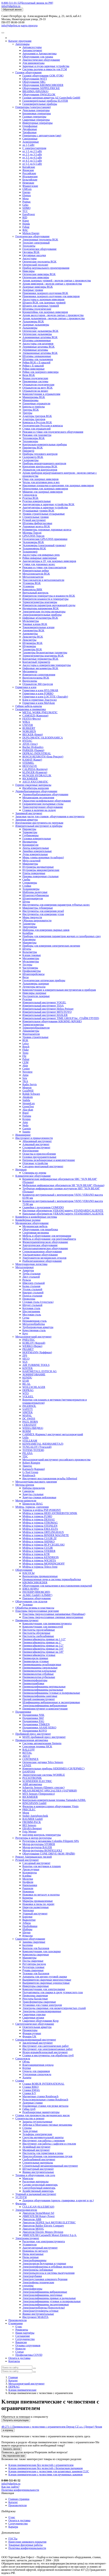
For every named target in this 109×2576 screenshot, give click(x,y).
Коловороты (29, 1872)
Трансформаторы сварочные (39, 2001)
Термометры (29, 832)
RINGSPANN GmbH (34, 1803)
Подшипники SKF (33, 1718)
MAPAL (27, 1415)
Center (26, 1068)
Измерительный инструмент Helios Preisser (48, 1008)
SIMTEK (27, 1412)
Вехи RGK (28, 375)
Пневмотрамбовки (33, 1683)
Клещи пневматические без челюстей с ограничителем (41, 2465)
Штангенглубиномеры (35, 895)
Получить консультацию (16, 2420)
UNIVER (27, 725)
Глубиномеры (30, 835)
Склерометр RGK (32, 457)
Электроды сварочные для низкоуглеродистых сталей (54, 2008)
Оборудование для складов (31, 1601)
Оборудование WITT (34, 78)
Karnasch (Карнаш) (33, 1469)
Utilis (25, 1437)
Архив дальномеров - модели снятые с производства (53, 318)
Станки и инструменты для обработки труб (48, 2055)
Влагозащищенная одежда (37, 2064)
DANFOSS (28, 1771)
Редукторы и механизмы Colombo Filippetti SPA (50, 1841)
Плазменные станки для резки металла (45, 2105)
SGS (24, 1361)
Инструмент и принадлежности (34, 1138)
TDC (25, 1456)
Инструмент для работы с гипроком (43, 2140)
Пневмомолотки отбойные (38, 1673)
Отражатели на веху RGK (37, 387)
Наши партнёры (24, 2332)
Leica (25, 1043)
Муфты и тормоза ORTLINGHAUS (43, 1532)
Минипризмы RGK (33, 397)
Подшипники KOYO (34, 1730)
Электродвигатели (26, 2209)
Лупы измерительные (35, 854)
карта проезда (29, 25)
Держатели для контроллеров (39, 469)
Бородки (27, 1916)
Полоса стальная (32, 1295)
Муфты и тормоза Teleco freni (39, 1566)
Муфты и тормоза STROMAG (40, 1522)
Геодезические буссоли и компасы (42, 425)
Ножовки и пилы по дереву (38, 1904)
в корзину (8, 2430)
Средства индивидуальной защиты (43, 2137)
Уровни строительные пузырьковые (43, 513)
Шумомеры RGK (32, 643)
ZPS (24, 1355)
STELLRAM (29, 1440)
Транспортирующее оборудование (42, 806)
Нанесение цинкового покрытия (27, 2541)
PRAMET (28, 1349)
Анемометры (30, 633)
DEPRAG (28, 1390)
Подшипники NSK (33, 1714)
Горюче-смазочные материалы (33, 784)
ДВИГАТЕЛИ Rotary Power (38, 2216)
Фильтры (20, 2203)
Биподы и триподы (33, 406)
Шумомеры (29, 646)
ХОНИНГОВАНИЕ (33, 1374)
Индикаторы (29, 841)
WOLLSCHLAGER (33, 1387)
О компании (15, 2323)
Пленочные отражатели (36, 403)
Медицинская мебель (35, 1226)
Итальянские (30, 176)
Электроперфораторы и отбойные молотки (47, 2266)
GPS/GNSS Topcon (33, 535)
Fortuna (26, 1115)
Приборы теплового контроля (39, 453)
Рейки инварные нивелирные (39, 557)
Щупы (26, 901)
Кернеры (27, 1897)
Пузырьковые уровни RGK (38, 510)
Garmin (26, 1128)
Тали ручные (30, 2131)
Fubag (25, 226)
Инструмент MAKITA (35, 2317)
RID (24, 217)
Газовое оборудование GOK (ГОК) (42, 75)
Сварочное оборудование (30, 1938)
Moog (25, 1812)
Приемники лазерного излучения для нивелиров (51, 296)
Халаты (26, 2077)
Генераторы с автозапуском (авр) (41, 135)
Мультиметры (30, 620)
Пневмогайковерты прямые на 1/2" (43, 1645)
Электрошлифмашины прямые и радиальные (49, 2298)
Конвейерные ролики (28, 1219)
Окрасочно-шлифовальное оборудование (46, 800)
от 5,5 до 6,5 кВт (32, 163)
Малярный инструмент (36, 2149)
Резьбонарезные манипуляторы (40, 2112)
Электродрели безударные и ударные (44, 2263)
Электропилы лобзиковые (37, 2269)
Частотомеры (30, 967)
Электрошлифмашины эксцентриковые (45, 2304)
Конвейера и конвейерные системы (36, 1216)
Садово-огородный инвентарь (40, 2184)
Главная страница (18, 2499)
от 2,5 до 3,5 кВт (32, 154)
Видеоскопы (29, 680)
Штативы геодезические (36, 308)
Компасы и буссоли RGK (37, 422)
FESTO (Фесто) (31, 718)
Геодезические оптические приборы (43, 980)
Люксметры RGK (32, 636)
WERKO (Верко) (32, 1346)
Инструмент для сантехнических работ (45, 2045)
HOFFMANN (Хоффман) (37, 1352)
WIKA (26, 721)
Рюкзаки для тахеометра (36, 434)
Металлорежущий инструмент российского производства (56, 1459)
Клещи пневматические (22, 2389)
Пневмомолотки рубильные (38, 1677)
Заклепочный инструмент (37, 2042)
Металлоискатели (32, 576)
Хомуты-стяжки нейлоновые (39, 1497)
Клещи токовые (31, 955)
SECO (26, 1358)
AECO (26, 1755)
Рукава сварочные (33, 1970)
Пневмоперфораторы (34, 1680)
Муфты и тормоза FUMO (37, 1516)
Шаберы (27, 1929)
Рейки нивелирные (33, 368)
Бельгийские (29, 179)
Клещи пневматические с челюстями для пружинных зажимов (45, 2474)
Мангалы (27, 2178)
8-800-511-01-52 (10, 2)
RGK (25, 1040)
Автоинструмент (32, 50)
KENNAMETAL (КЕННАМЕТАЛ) (42, 1443)
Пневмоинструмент (26, 1620)
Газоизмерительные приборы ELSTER (45, 100)
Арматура (28, 1270)
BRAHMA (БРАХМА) (35, 91)
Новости (20, 2348)
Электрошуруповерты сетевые (40, 2310)
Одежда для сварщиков (36, 2071)
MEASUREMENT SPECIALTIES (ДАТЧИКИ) (49, 1790)
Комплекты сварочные (35, 1954)
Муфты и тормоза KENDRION (40, 1557)
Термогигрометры (33, 1024)
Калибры (27, 933)
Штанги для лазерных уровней (40, 305)
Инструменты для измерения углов (43, 914)
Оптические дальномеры (37, 334)
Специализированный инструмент (35, 2039)
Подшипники (23, 1711)
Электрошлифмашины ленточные (42, 2294)
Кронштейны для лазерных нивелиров (45, 312)
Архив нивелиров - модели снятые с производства (52, 283)
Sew (24, 1078)
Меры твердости (32, 917)
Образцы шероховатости (37, 920)
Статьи (19, 2351)
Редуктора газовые (33, 1967)
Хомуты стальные (32, 1494)
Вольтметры (29, 951)
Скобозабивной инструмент (38, 2159)
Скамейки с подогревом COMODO (43, 1207)
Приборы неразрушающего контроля (44, 463)
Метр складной (31, 860)
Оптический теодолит (35, 264)
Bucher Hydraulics (32, 747)
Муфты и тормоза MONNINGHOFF (43, 1563)
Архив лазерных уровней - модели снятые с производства (56, 280)
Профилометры (31, 970)
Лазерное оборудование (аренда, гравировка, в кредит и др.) (58, 2200)
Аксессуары (29, 258)
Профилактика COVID (28, 2354)
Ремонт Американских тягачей (33, 1856)
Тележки (27, 1604)
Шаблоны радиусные (35, 892)
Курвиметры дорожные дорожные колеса (46, 529)
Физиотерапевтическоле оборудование (45, 1242)
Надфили (27, 1882)
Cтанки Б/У (29, 2093)
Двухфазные (29, 129)
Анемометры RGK (33, 630)
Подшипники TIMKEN (36, 1724)
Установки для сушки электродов (42, 2004)
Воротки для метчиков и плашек (41, 1866)
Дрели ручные (30, 1869)
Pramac (26, 201)
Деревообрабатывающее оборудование (45, 794)
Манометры (29, 942)
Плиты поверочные (33, 873)
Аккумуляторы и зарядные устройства (45, 507)
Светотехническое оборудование (34, 2023)
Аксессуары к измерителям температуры (46, 665)
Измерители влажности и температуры (45, 598)
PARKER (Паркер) (33, 750)
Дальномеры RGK (33, 321)
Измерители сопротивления (38, 674)
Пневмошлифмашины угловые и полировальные (51, 1692)
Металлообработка (33, 1324)
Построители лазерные (36, 996)
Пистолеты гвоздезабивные (38, 1629)
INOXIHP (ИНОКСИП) (36, 1591)
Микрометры (30, 863)
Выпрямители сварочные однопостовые (46, 1982)
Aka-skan (27, 1109)
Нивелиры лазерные (34, 992)
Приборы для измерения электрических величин (51, 945)
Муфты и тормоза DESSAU (38, 1519)
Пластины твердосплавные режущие (37, 1610)
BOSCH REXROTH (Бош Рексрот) (42, 756)
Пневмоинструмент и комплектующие (45, 1708)
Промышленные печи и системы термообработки (51, 1579)
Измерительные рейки (35, 570)
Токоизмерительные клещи (38, 627)
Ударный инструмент (35, 1913)
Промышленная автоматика (31, 1740)
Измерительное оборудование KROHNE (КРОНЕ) (52, 1021)
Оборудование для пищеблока (40, 1229)
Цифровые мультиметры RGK (40, 617)
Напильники (29, 1885)
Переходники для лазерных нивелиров (45, 488)
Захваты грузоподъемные (37, 2121)
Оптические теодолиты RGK (39, 261)
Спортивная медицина (35, 1232)
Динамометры (30, 1030)
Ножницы (28, 1891)
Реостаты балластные (35, 1998)
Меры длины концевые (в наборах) (43, 857)
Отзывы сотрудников (27, 2345)
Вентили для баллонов (35, 1948)
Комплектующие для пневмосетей (42, 1626)
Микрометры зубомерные (37, 907)
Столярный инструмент (36, 1147)
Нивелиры (28, 271)
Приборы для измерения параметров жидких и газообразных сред (61, 936)
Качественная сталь (34, 1330)
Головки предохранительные (39, 1156)
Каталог (13, 2380)
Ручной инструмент (34, 520)
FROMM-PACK (31, 1822)
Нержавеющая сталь (34, 1320)
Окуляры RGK (30, 252)
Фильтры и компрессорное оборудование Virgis (50, 1806)
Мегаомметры (30, 958)
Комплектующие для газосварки (41, 1951)
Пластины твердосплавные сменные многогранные (52, 1617)
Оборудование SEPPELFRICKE (41, 88)
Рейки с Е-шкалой (33, 365)
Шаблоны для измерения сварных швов (45, 929)
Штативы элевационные (36, 356)
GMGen (26, 189)
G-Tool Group (30, 1472)
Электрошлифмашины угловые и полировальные (51, 2301)
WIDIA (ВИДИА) (32, 1428)
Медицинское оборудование (32, 1223)
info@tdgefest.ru (10, 6)
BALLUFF (28, 1749)
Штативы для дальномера (37, 359)
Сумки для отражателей (36, 428)
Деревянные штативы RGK (38, 346)
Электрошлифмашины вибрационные (44, 1705)
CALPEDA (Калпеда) (35, 769)
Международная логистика (31, 1264)
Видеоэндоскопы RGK (35, 677)
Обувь (26, 2061)
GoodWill (27, 1090)
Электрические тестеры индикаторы (44, 611)
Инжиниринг (23, 1134)
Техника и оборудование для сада (35, 2175)
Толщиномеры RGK (34, 548)
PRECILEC (29, 1809)
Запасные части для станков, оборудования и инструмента (49, 816)
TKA (25, 1081)
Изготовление (30, 1150)
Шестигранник (31, 1311)
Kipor (25, 220)
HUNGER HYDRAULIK (36, 775)
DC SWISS (28, 1418)
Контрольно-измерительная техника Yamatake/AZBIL (54, 1800)
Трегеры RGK (30, 409)
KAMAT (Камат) (32, 759)
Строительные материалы (37, 2162)
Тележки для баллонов (35, 1973)
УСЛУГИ (21, 2197)
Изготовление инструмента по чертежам (39, 822)
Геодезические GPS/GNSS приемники (44, 539)
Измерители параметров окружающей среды (48, 605)
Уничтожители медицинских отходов (44, 1257)
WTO (25, 1393)
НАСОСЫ (28, 1573)
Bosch (25, 1046)
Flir (24, 1056)
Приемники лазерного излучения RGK (45, 293)
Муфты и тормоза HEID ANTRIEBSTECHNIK (49, 1513)
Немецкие (28, 182)
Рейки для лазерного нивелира (40, 371)
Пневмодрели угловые (35, 1661)
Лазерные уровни (32, 289)
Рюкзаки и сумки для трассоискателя (44, 567)
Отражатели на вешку (35, 390)
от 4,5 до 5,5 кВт (32, 160)
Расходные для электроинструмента (43, 2241)
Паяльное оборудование (36, 1598)
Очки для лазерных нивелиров (40, 479)
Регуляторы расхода (34, 1963)
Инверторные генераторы (37, 122)
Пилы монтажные (32, 2254)
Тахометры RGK (32, 649)
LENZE (26, 1765)
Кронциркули (30, 844)
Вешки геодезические (35, 378)
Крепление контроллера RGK (39, 466)
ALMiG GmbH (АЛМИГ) (37, 1595)
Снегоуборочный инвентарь (38, 2187)
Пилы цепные (30, 2257)
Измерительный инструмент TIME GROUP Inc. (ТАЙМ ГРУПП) (60, 1018)
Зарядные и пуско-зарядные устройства (45, 66)
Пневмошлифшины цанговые (39, 1696)
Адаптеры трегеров (33, 419)
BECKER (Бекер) (32, 734)
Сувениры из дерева (34, 1172)
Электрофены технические (38, 2282)
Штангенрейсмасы (33, 974)
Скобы (26, 879)
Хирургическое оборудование (40, 1245)
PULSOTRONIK (32, 1777)
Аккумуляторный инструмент (40, 2247)
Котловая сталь (31, 1308)
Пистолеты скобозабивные (38, 1636)
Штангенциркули (32, 898)
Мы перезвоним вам (14, 2455)
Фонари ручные (31, 2033)
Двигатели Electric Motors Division (42, 2231)
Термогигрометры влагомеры (39, 602)
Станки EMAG (31, 2090)
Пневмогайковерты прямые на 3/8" (43, 1651)
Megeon (26, 1087)
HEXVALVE (29, 765)
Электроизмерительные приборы (41, 614)
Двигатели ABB (31, 2219)
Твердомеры (29, 926)
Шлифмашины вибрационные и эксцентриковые (51, 1702)
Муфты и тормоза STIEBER (38, 1550)
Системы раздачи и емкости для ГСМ (44, 69)
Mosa (25, 198)
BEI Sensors (29, 1825)
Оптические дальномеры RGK (40, 330)
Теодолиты (28, 245)
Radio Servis (29, 1084)
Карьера (13, 2526)
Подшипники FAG (33, 1721)
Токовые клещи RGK (34, 624)
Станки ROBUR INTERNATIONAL (43, 2083)
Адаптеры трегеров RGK (37, 416)
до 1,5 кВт (28, 144)
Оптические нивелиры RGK (39, 274)
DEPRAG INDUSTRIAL (36, 753)
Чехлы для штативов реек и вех (41, 482)
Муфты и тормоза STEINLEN (39, 1525)
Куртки (26, 2068)
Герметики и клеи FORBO (37, 693)
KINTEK (27, 1368)
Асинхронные (30, 141)
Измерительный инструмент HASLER (45, 1015)
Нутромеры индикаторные (38, 866)
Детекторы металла (33, 986)
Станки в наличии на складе (39, 810)
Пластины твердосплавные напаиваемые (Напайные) (53, 1614)
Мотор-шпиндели (25, 1500)
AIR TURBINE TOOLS (36, 1364)
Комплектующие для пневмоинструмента (47, 1623)
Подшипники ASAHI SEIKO (39, 1727)
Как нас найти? (10, 2486)
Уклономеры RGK (33, 542)
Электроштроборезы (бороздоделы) (43, 2307)
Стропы (27, 2127)
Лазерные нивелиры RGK (37, 286)
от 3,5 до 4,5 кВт (32, 157)
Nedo (25, 1125)
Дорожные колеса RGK (36, 526)
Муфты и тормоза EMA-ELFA (40, 1528)
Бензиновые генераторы (36, 113)
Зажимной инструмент (28, 813)
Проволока (28, 1298)
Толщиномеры (30, 888)
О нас (18, 2326)
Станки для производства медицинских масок (42, 2115)
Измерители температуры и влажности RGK (48, 595)
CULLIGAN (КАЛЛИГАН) (38, 2206)
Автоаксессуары (32, 47)
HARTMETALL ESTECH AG (39, 1371)
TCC (25, 211)
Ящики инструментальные (38, 2172)
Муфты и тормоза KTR (36, 1554)
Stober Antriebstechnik (35, 1815)
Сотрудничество (25, 2339)
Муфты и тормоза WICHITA (39, 1560)
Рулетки (27, 999)
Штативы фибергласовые (37, 523)
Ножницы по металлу (35, 2250)
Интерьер (21, 1169)
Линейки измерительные (37, 851)
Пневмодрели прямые (35, 1658)
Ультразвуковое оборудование (40, 1254)
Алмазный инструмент (35, 1144)
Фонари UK (29, 2036)
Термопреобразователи (36, 1027)
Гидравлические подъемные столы (42, 803)
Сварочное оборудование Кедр (40, 2020)
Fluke (25, 1049)
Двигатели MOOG (33, 2228)
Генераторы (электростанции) (33, 107)
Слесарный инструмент (36, 1863)
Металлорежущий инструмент (33, 1336)
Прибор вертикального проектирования (45, 267)
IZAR (25, 1380)
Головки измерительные (36, 838)
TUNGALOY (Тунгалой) (37, 1446)
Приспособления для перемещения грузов (47, 2156)
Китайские (28, 167)
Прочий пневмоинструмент (38, 1699)
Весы (25, 977)
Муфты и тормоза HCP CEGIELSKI (43, 1544)
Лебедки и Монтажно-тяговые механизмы (47, 2124)
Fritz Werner (29, 1831)
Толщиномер (30, 551)
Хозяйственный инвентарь (38, 2190)
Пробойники (29, 1926)
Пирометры (29, 829)
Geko (25, 204)
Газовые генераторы (34, 116)
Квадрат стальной (32, 1292)
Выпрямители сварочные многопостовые (46, 1979)
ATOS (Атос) (30, 743)
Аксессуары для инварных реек (41, 554)
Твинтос (27, 1465)
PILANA (27, 1453)
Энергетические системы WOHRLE (43, 1774)
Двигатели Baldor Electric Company (43, 2225)
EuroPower (28, 214)
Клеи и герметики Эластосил (39, 699)
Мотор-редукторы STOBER (38, 1844)
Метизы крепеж (24, 1484)
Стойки (26, 885)
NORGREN (29, 731)
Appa (25, 1074)
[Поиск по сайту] (16, 2367)
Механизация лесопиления (38, 797)
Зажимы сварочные (33, 1941)
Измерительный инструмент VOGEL (44, 1002)
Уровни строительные (35, 1037)
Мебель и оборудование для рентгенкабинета (49, 1238)
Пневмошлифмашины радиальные (42, 1689)
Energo (26, 192)
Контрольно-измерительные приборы (44, 444)
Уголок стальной (32, 1289)
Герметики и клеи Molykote (38, 702)
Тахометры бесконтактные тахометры (44, 652)
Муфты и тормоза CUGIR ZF (39, 1538)
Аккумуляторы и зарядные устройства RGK (48, 504)
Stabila (26, 1100)
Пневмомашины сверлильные (39, 1667)
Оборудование (23, 1569)
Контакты (14, 2361)
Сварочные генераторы (36, 119)
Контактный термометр (36, 661)
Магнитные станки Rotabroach (40, 2096)
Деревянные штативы (35, 349)
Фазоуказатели (31, 1033)
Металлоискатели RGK (36, 573)
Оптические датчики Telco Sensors (42, 1762)
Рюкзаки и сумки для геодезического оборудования (52, 431)
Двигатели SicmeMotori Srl (38, 2213)
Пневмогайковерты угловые (38, 1655)
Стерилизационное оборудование (42, 1251)
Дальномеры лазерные (35, 983)
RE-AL (26, 1383)
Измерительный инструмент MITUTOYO (47, 1011)
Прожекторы (29, 2030)
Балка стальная (31, 1286)
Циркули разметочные (35, 1907)
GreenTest (28, 1106)
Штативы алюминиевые (36, 340)
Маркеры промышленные (37, 1900)
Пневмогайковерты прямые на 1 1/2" (44, 1639)
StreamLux (28, 1103)
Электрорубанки (32, 2276)
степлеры (28, 2285)
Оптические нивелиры (35, 277)
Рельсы (26, 1279)
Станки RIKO (30, 2086)
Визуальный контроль (35, 592)
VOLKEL (28, 1396)
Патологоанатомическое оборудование (45, 1248)
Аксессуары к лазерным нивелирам (43, 299)
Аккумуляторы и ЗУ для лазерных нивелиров (49, 561)
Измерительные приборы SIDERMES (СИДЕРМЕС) (53, 1768)
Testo (25, 1052)
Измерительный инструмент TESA (43, 1005)
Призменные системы (35, 381)
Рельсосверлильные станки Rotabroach (45, 2099)
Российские (29, 173)
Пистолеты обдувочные (36, 1632)
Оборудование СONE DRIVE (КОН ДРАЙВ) (48, 1853)
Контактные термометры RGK (40, 658)
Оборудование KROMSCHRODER (42, 85)
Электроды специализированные (41, 2011)
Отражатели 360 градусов (37, 684)
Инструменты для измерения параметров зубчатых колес (56, 904)
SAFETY (27, 1409)
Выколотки (28, 1919)
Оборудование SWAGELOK (38, 94)
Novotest (27, 1071)
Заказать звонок (11, 2449)
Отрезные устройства (35, 1163)
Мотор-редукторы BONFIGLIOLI (42, 1850)
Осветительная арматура (37, 2027)
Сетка (25, 1317)
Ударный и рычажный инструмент (35, 2194)
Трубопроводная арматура (37, 1327)
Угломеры (28, 586)
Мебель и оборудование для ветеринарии (46, 1235)
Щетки (26, 1932)
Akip (25, 1065)
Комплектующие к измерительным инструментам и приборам (59, 989)
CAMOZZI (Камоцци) (35, 715)
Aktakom (27, 1097)
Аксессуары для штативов (37, 343)
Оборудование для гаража (37, 56)
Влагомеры (29, 939)
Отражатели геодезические (38, 384)
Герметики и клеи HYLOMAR (40, 690)
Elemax (26, 195)
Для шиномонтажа (33, 62)
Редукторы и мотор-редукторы (33, 1837)
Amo (25, 1122)
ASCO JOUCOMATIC (35, 781)
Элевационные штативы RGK (40, 353)
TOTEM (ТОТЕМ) (33, 1450)
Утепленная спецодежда (36, 2074)
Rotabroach (28, 1475)
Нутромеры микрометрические (40, 870)
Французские (30, 185)
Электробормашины (34, 2260)
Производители (17, 2320)
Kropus (26, 1119)
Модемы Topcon (31, 532)
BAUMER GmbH (32, 1818)
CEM (25, 1062)
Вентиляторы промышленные (40, 1576)
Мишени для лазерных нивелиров (42, 491)
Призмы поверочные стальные (40, 876)
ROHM (26, 1431)
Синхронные (30, 138)
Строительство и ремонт (29, 2118)
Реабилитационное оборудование (42, 1260)
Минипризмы (30, 400)
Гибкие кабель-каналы (28, 706)
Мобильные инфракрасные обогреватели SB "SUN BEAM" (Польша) (63, 1185)
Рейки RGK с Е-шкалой (36, 362)
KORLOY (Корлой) (33, 1342)
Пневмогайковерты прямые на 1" (41, 1642)
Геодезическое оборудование (32, 236)
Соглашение (22, 2335)
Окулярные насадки (34, 255)
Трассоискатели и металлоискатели (43, 579)
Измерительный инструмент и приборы (38, 825)
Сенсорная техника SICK (37, 1746)
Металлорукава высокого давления (36, 1481)
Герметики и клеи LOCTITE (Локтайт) (45, 696)
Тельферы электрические (37, 2134)
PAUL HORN (30, 1421)
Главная (13, 2377)
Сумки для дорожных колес (38, 564)
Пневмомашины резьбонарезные (41, 1664)
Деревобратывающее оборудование (36, 791)
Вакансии (21, 2342)
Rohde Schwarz (31, 1093)
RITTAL (27, 1752)
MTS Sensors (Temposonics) (38, 1793)
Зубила (26, 1922)
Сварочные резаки (33, 2017)
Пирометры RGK (32, 447)
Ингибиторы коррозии (35, 788)
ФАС (25, 230)
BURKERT (28, 728)
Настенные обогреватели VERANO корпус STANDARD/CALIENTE (62, 1210)
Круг (25, 1333)
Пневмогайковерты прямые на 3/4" (43, 1648)
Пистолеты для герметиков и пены (42, 2153)
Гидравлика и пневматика (30, 709)
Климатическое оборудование (33, 1175)
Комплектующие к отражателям (41, 393)
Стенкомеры (29, 882)
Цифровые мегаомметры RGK (40, 668)
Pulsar (25, 1059)
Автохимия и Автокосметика (39, 53)
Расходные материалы (35, 2181)
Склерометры (30, 460)
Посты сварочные (32, 1960)
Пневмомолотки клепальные (39, 1670)
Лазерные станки (32, 2102)
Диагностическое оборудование (41, 59)
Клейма (26, 1875)
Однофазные (29, 126)
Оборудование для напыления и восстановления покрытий (57, 1585)
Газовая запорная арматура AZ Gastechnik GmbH (51, 97)
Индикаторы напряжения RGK (40, 608)
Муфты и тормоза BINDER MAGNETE (45, 1535)
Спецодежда (29, 494)
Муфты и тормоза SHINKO (38, 1541)
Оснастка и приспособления (39, 1153)
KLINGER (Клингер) (34, 772)
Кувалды (27, 1935)
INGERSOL (29, 1405)
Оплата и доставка (19, 2358)
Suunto (26, 1131)
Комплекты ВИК (32, 589)
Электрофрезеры (32, 2288)
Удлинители (29, 2244)
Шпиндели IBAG (32, 1503)
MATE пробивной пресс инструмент (44, 1736)
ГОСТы (12, 2538)
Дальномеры (29, 327)
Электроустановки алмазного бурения (44, 2279)
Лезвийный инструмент (36, 2146)
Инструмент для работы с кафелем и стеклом (49, 2143)
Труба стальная (31, 1273)
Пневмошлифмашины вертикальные (44, 1686)
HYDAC (27, 740)
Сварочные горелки (34, 2014)
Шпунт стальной (32, 1305)
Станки (19, 2080)
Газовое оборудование (28, 72)
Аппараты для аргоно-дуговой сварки (44, 1976)
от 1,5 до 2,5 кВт (32, 151)
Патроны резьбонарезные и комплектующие (48, 1160)
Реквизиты (21, 2329)
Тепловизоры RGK (33, 438)
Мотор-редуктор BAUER (37, 1847)
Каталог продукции (19, 40)
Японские (28, 170)
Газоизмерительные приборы (39, 103)
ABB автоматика (32, 1784)
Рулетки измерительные (36, 501)
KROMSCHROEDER (34, 1582)
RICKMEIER (30, 778)
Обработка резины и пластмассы (34, 1607)
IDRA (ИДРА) (30, 1588)
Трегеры (27, 412)
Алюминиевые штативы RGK (39, 337)
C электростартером (34, 148)
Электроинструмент (27, 2238)
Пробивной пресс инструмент (33, 1733)
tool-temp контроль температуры (41, 1834)
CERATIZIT (29, 1424)
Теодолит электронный (36, 242)
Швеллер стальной (33, 1283)
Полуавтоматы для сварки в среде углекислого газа (52, 1992)
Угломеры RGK (31, 583)
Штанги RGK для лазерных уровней (44, 302)
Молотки (27, 1878)
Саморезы (28, 1491)
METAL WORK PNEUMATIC (39, 712)
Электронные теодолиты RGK (40, 239)
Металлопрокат (24, 1267)
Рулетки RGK (30, 498)
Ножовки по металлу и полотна (41, 1894)
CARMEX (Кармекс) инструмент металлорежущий (52, 1434)
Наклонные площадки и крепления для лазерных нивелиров (58, 485)
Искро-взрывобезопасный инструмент (45, 2052)
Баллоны (27, 1945)
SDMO (26, 207)
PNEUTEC (28, 1339)
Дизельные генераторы (36, 110)
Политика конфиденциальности (20, 2489)
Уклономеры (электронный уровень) (44, 545)
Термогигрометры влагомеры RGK (43, 655)
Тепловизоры (30, 441)
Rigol (25, 1112)
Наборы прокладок (33, 1487)
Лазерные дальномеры (35, 324)
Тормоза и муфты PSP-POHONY (41, 1510)
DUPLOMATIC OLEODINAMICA (42, 737)
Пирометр (28, 450)
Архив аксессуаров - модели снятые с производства (52, 315)
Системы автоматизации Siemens (41, 1743)
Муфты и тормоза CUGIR (37, 1547)
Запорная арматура (26, 819)
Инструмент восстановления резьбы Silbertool (49, 1478)
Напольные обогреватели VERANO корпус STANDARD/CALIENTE (63, 1213)
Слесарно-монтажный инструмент (42, 1166)
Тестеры (27, 964)
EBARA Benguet (32, 1828)
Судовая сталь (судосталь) (37, 1301)
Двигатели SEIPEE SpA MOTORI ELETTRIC (49, 2222)
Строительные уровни (35, 516)
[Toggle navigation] (2, 32)
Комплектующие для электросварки (43, 1989)
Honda (26, 223)
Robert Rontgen (31, 1462)
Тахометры (28, 923)
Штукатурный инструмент (38, 2168)
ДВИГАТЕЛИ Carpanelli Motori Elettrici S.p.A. (49, 2235)
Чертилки (28, 1910)
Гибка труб (28, 2108)
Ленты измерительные (35, 847)
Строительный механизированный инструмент (50, 2165)
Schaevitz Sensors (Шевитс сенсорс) (43, 1787)
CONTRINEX (30, 1759)
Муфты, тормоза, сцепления (32, 1506)
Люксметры (29, 639)
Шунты (26, 948)
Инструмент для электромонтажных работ (47, 2049)
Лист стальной (31, 1276)
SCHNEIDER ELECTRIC (37, 1781)
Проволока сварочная (35, 1995)
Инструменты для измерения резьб (43, 911)
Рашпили (27, 1888)
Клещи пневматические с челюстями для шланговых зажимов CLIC (48, 2471)
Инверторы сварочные (35, 1986)
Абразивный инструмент (37, 1141)
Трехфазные (29, 132)
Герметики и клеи (25, 687)
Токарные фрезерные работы (25, 2544)
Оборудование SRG (33, 81)
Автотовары (22, 44)
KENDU (27, 1377)
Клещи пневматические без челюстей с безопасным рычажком (45, 2468)
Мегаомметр (29, 671)
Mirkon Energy (30, 233)
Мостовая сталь (31, 1314)
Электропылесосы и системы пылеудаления (48, 2272)
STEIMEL (28, 762)
